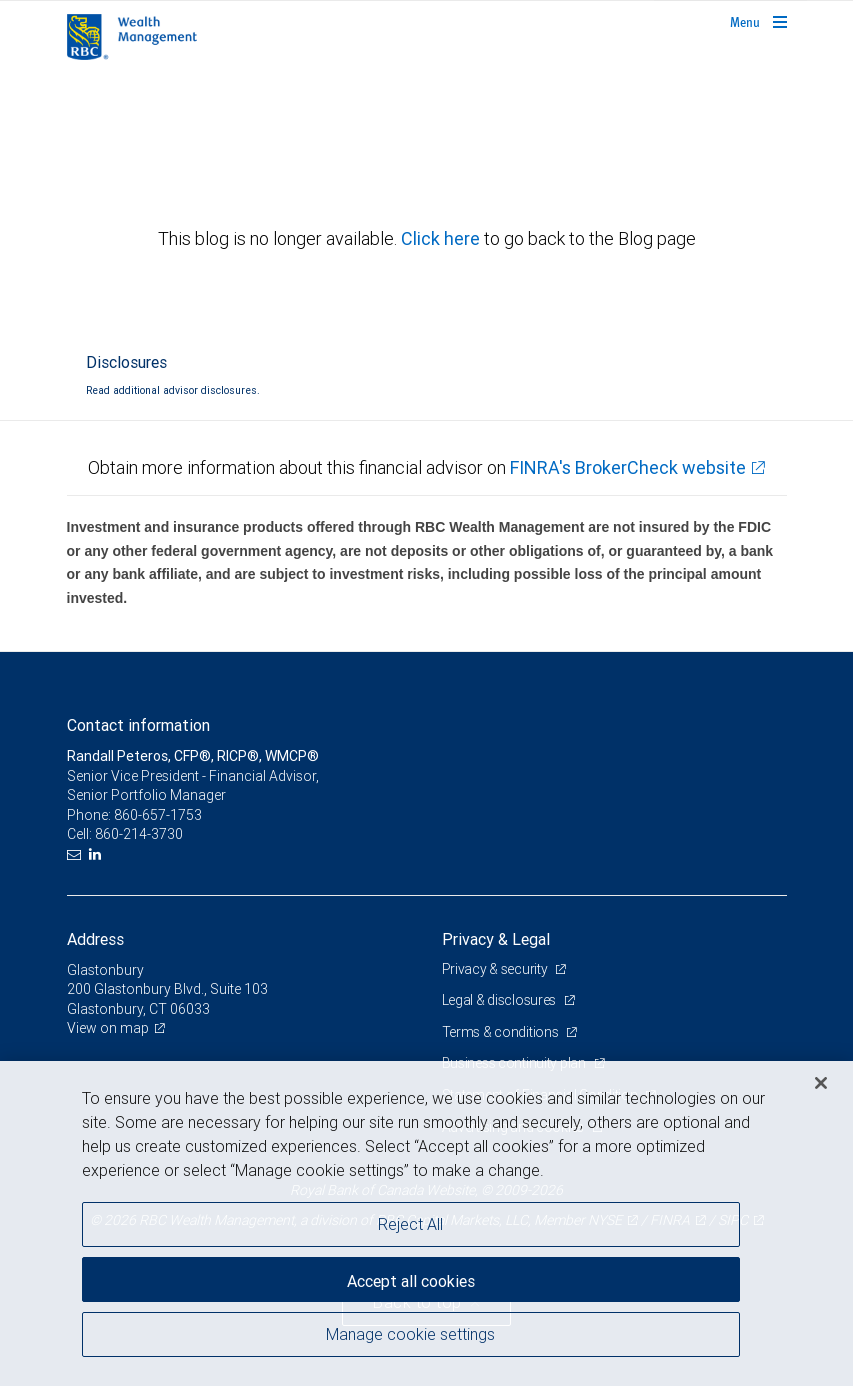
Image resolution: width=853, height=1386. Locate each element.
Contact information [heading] (138, 725)
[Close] (821, 1083)
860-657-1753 (158, 815)
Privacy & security (496, 969)
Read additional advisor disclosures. (173, 390)
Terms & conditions (502, 1032)
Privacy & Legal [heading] (496, 939)
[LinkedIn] (97, 854)
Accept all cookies (411, 1281)
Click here (442, 238)
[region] (426, 1223)
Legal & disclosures (500, 1000)
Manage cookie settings (410, 1334)
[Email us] (76, 854)
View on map (108, 1028)
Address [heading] (95, 939)
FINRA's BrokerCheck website (628, 467)
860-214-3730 (139, 834)
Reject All (410, 1224)
